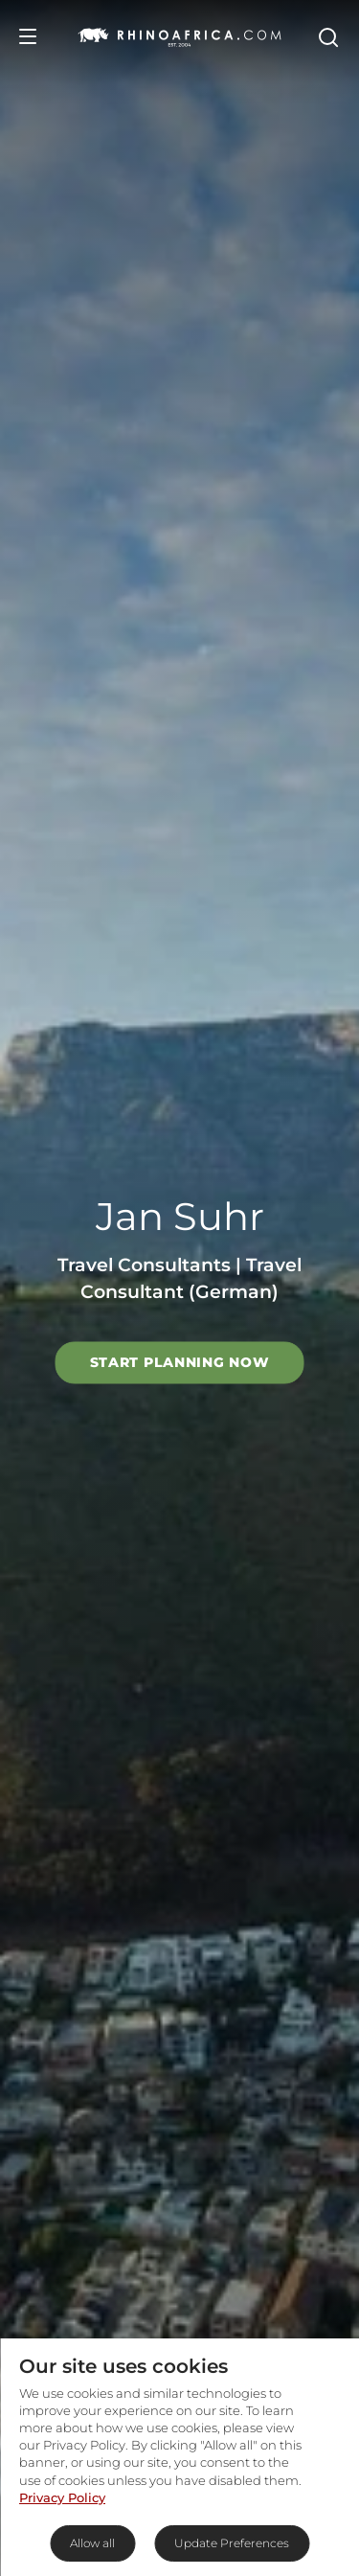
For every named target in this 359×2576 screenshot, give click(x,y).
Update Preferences (231, 2543)
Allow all (92, 2543)
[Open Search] (327, 36)
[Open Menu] (27, 36)
